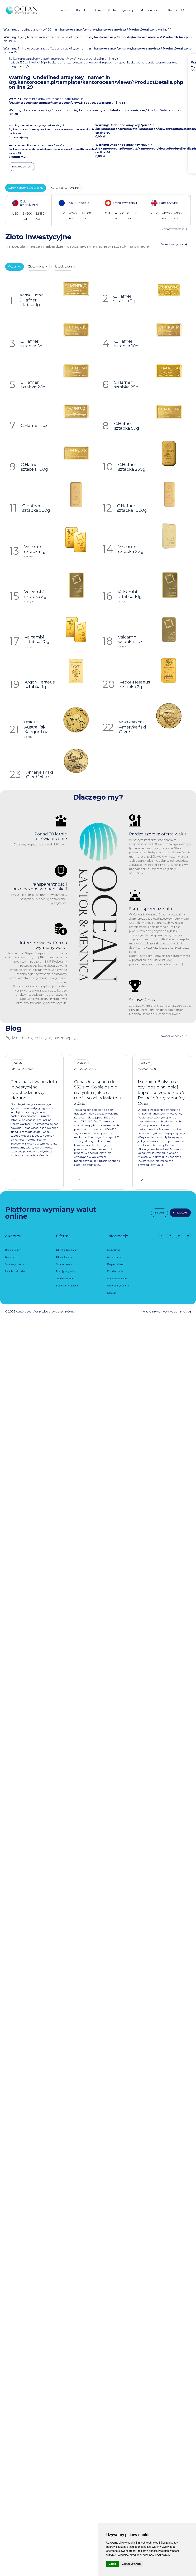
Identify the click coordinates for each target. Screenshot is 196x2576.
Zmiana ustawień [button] (131, 2563)
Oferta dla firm (64, 1256)
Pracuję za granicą (65, 1271)
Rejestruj (181, 1212)
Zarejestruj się (114, 1256)
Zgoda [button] (112, 2563)
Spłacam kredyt (64, 1264)
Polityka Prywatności (154, 1311)
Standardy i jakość (15, 1264)
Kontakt (111, 1292)
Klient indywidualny (67, 1249)
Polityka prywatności (118, 1285)
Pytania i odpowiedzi (16, 1271)
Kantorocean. (25, 1311)
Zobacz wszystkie (174, 229)
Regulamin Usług (179, 1311)
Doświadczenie (115, 1271)
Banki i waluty (13, 1249)
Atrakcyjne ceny (64, 1278)
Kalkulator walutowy (67, 1285)
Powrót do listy (21, 166)
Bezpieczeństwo (115, 1264)
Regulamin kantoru (117, 1278)
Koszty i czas (12, 1256)
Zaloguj (159, 1212)
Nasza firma (113, 1249)
